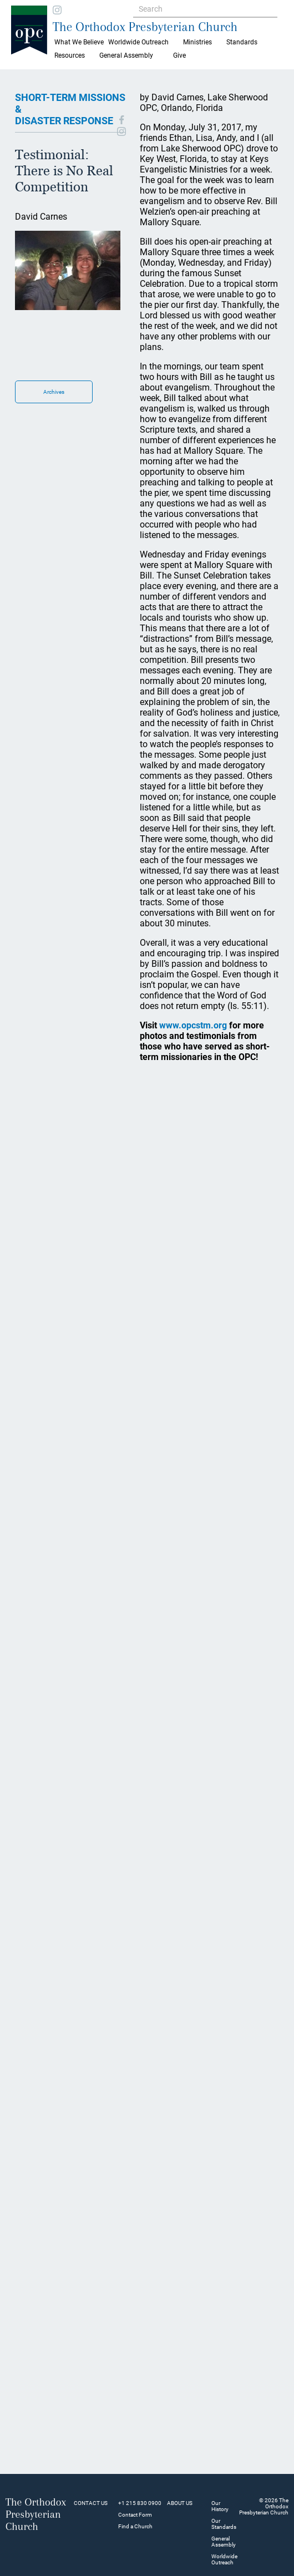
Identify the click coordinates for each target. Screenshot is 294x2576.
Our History (220, 2506)
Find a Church (135, 2526)
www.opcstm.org (193, 1025)
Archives (53, 392)
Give (179, 55)
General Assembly (126, 55)
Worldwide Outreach (224, 2559)
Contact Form (135, 2515)
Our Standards (223, 2524)
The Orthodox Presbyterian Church (145, 26)
